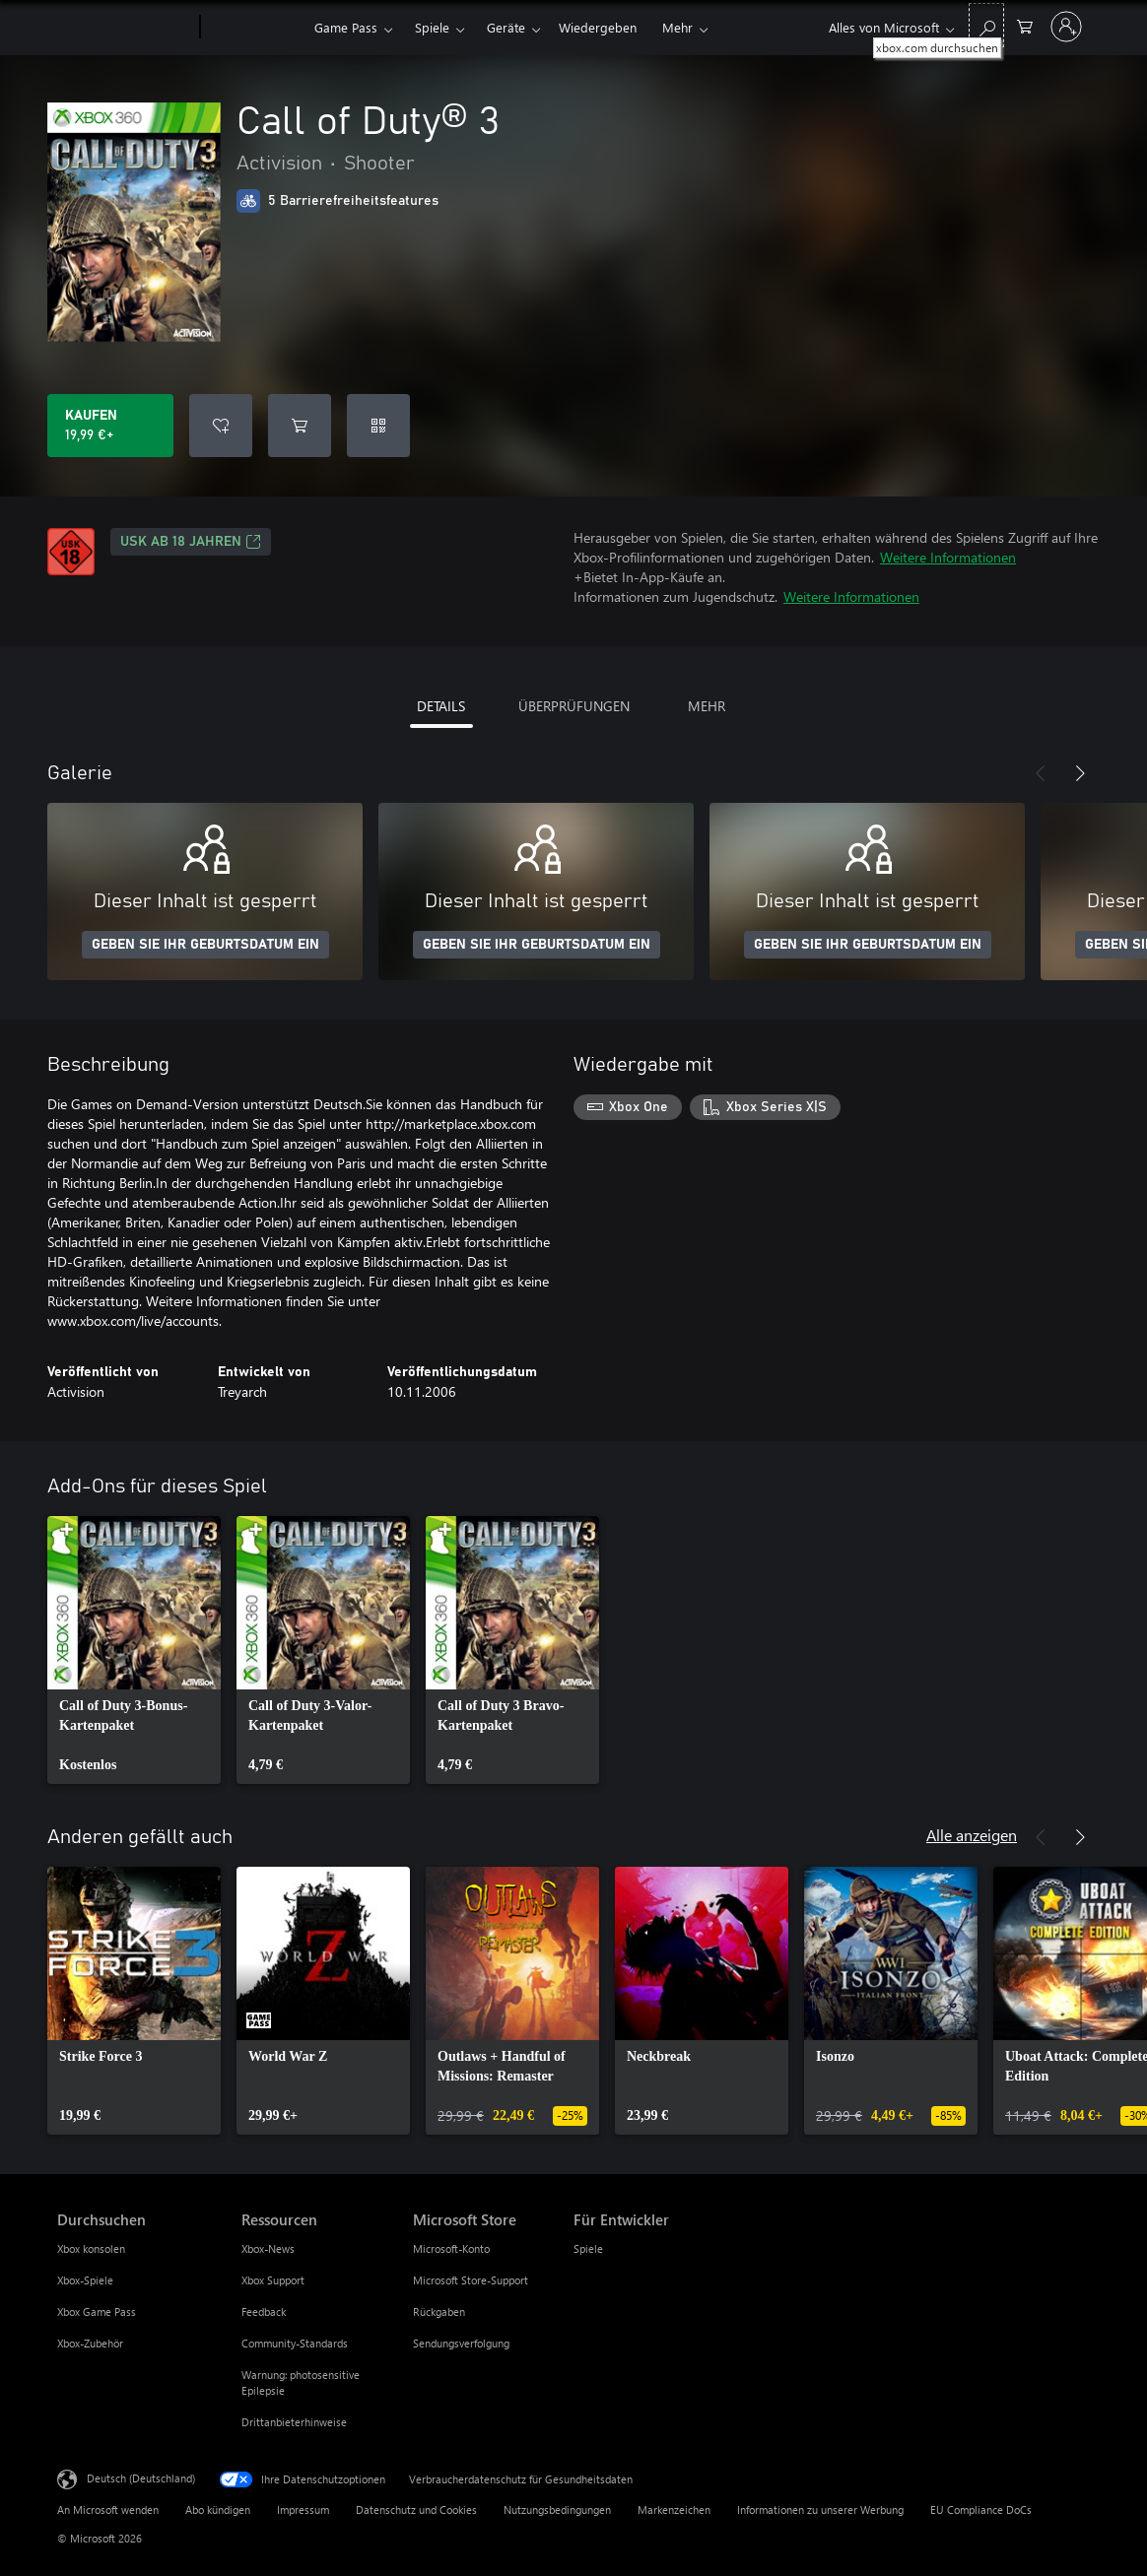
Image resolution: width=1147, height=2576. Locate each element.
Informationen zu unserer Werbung (820, 2509)
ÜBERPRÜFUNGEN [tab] (574, 705)
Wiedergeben (598, 27)
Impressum (303, 2509)
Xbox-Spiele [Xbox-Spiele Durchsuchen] (85, 2280)
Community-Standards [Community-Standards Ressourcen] (294, 2343)
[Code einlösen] (378, 425)
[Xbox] (255, 27)
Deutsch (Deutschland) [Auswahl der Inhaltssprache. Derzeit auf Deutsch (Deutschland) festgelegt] (141, 2478)
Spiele (432, 27)
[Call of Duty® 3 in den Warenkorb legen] (299, 425)
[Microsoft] (124, 27)
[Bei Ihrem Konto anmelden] (1066, 26)
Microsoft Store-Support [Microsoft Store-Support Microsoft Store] (470, 2280)
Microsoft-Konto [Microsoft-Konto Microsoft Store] (451, 2248)
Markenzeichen (674, 2509)
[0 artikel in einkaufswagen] (1025, 25)
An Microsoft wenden (108, 2509)
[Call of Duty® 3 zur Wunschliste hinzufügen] (220, 425)
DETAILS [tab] (441, 705)
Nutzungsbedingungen (557, 2509)
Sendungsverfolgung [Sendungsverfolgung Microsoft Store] (461, 2343)
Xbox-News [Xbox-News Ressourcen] (268, 2248)
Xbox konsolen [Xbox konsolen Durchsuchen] (91, 2248)
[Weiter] (1080, 773)
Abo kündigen (217, 2509)
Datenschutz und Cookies (416, 2509)
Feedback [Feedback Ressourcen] (263, 2311)
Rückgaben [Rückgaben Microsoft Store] (439, 2311)
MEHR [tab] (706, 705)
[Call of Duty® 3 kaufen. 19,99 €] (110, 425)
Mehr (677, 27)
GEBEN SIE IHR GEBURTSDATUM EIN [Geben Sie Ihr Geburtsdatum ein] (205, 945)
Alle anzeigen (971, 1834)
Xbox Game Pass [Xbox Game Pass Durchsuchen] (96, 2311)
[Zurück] (1040, 773)
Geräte (506, 27)
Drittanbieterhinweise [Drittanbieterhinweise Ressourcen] (294, 2421)
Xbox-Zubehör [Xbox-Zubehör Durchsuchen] (90, 2343)
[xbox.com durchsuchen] (986, 25)
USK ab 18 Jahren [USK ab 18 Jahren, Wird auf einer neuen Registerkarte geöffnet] (190, 542)
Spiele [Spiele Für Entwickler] (588, 2248)
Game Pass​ (345, 27)
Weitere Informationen (948, 557)
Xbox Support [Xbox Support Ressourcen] (272, 2280)
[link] (134, 1650)
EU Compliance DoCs (981, 2509)
